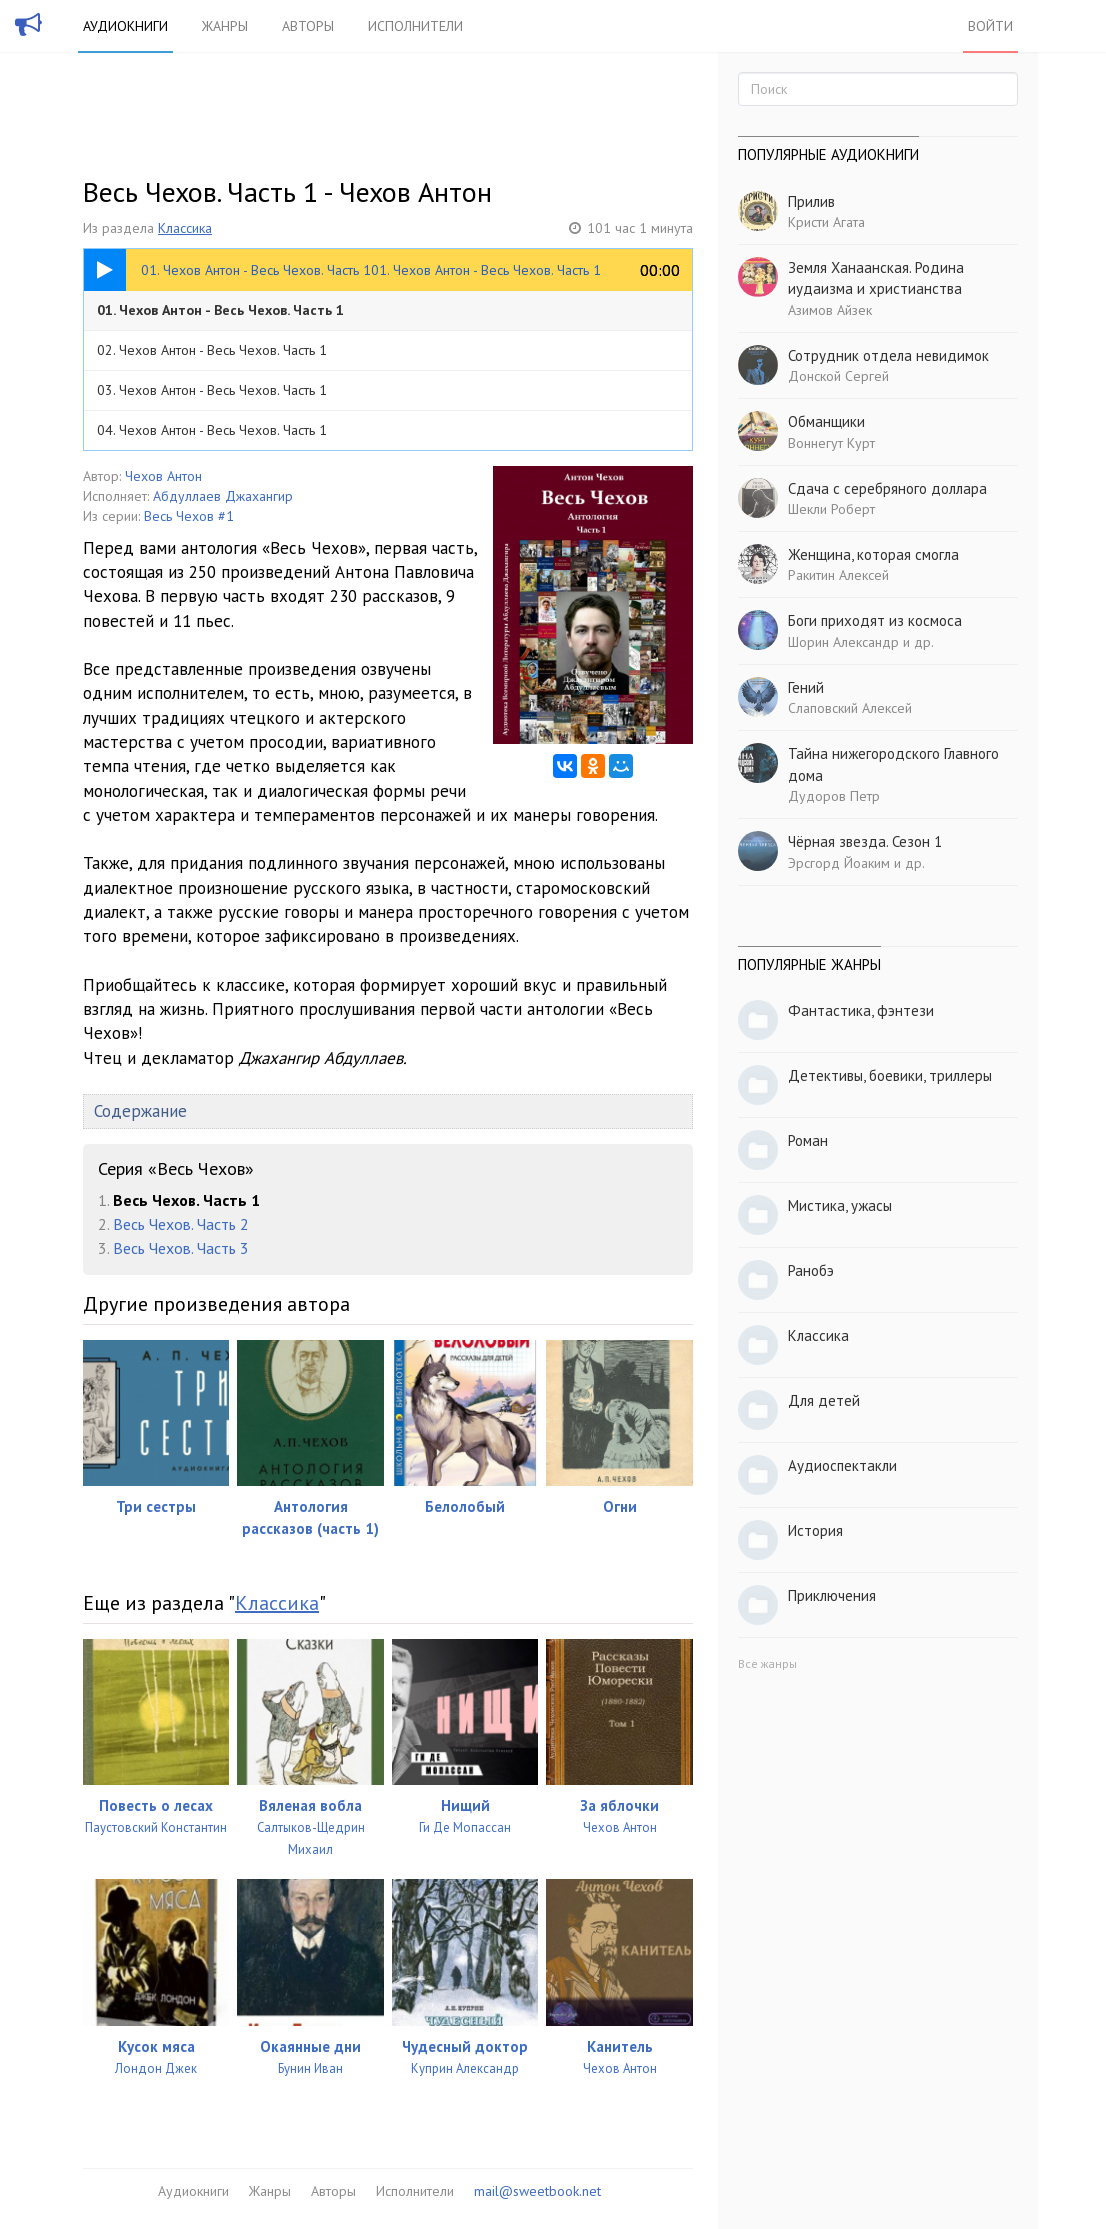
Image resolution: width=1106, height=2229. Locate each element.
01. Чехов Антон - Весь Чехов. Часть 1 (220, 310)
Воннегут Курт (831, 443)
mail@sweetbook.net (537, 2191)
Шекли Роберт (831, 509)
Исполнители (415, 26)
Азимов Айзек (830, 310)
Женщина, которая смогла (873, 554)
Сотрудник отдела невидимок (888, 355)
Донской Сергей (838, 376)
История (815, 1530)
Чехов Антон (163, 476)
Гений (806, 687)
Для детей (824, 1400)
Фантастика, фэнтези (861, 1010)
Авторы (308, 26)
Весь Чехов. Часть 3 (181, 1248)
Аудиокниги (125, 26)
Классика (185, 228)
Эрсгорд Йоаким (839, 863)
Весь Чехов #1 (189, 516)
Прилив (811, 201)
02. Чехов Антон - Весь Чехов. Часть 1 (212, 350)
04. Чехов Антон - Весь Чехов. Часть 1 (212, 430)
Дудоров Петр (834, 796)
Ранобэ (811, 1270)
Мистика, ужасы (840, 1205)
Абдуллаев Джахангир (223, 496)
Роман (808, 1140)
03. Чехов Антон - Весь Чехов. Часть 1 (212, 390)
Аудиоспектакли (842, 1465)
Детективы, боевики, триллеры (890, 1075)
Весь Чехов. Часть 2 (181, 1224)
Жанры (225, 26)
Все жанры (767, 1663)
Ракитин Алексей (838, 575)
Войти (990, 26)
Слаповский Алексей (850, 708)
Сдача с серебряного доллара (887, 488)
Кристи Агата (826, 222)
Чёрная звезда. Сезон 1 (865, 841)
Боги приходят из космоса (875, 620)
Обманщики (826, 421)
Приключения (832, 1595)
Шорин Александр (843, 642)
